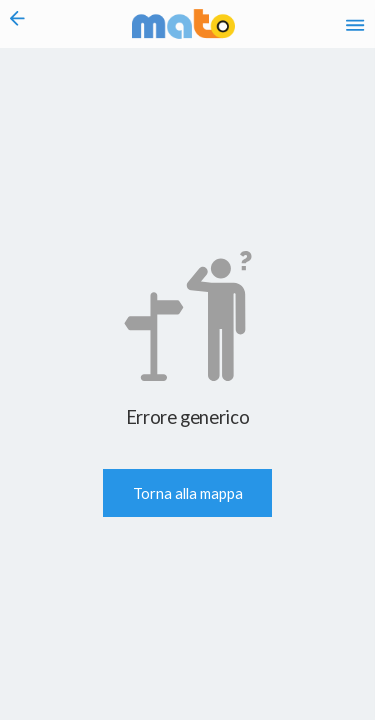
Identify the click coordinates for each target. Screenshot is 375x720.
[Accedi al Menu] (355, 24)
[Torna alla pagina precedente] (17, 24)
